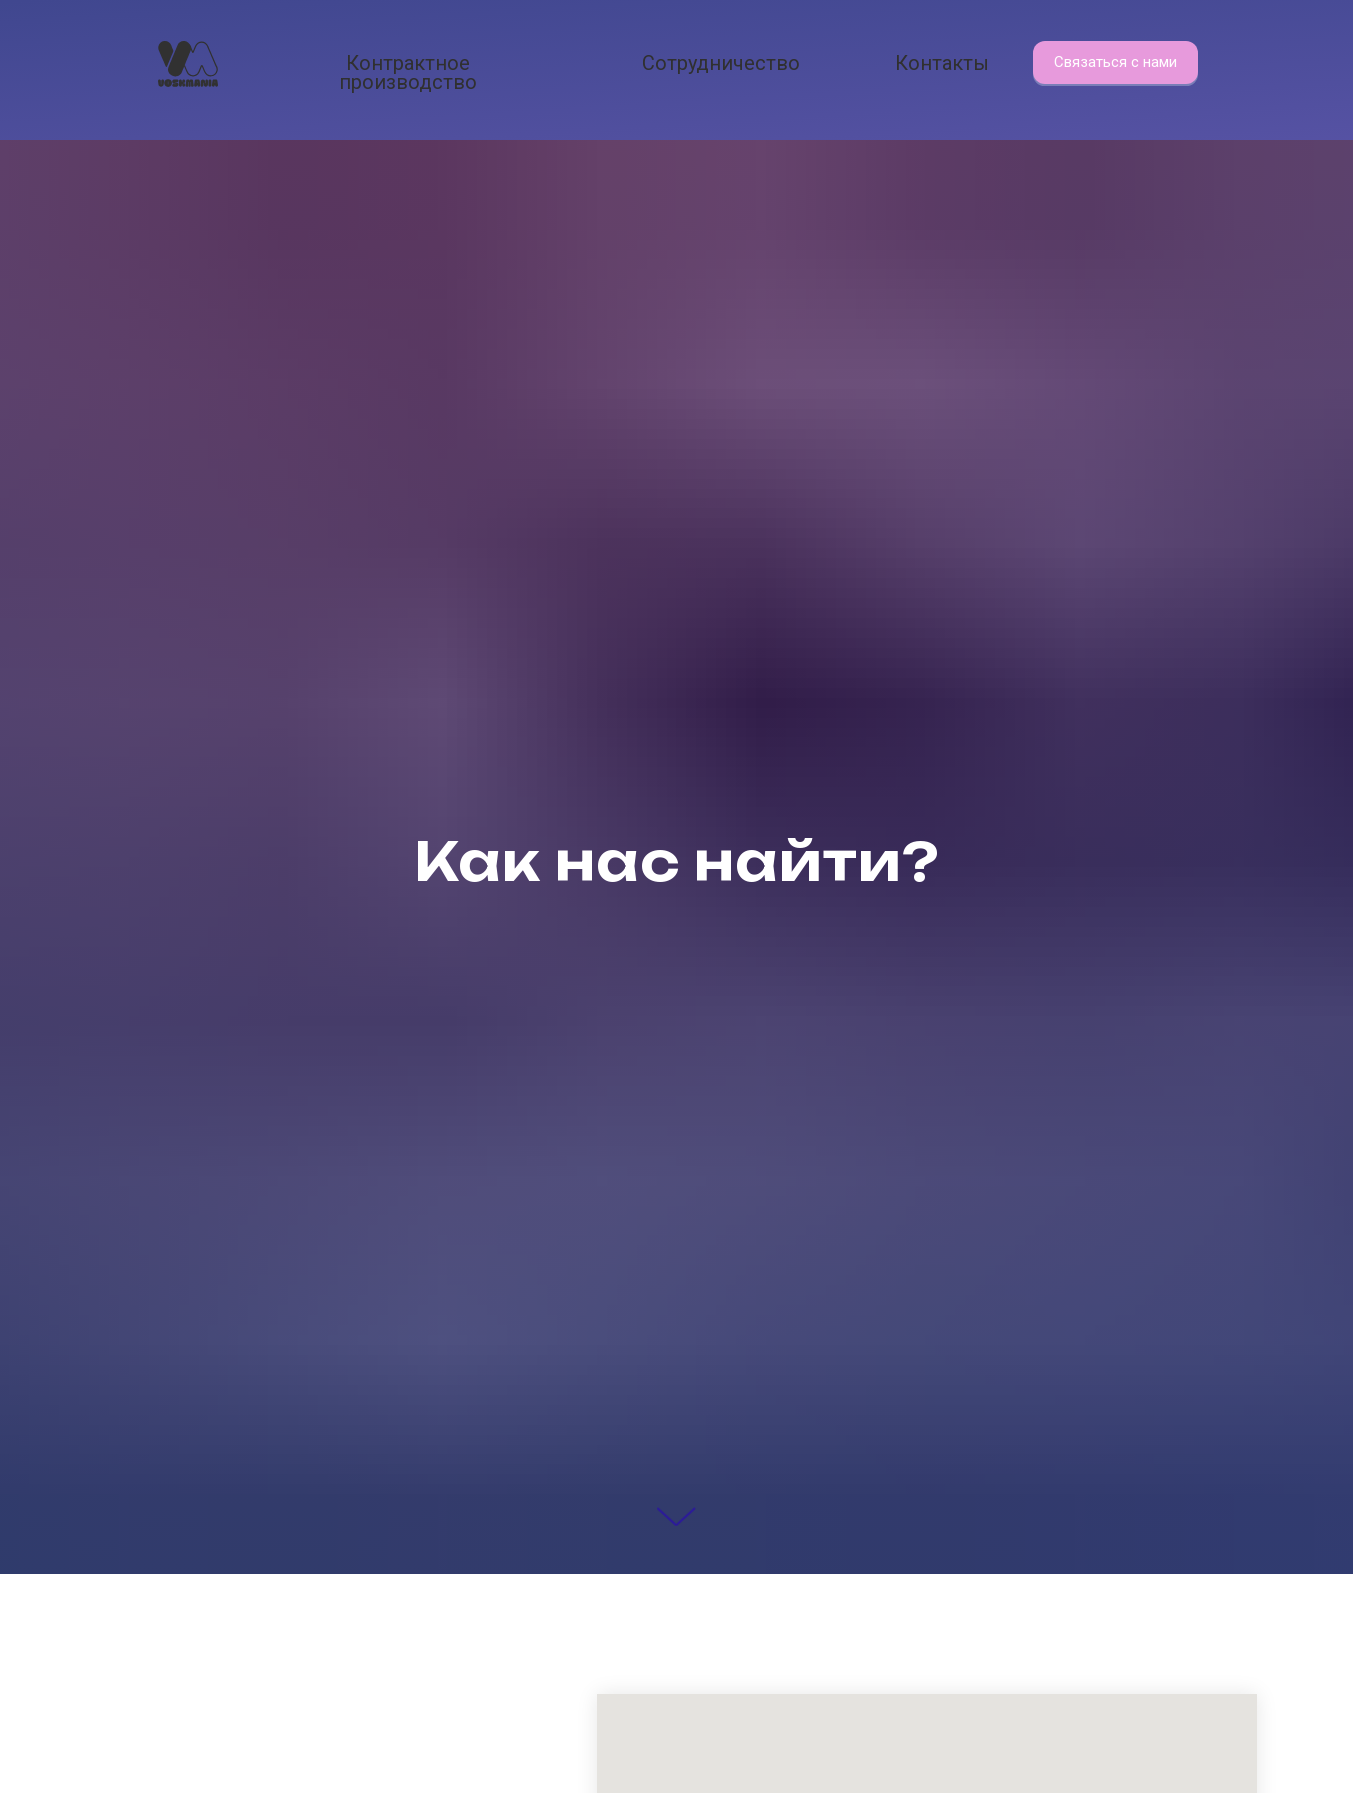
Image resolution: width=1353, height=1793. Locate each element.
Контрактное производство (408, 72)
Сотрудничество (721, 63)
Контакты (942, 63)
